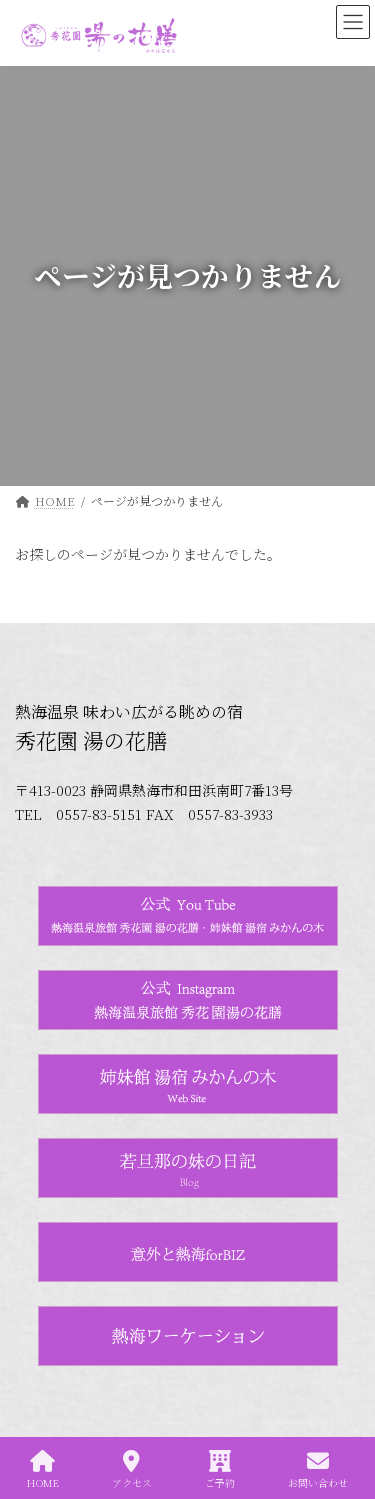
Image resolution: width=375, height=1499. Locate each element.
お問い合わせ (318, 1469)
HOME (43, 1469)
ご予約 (220, 1469)
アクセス (132, 1469)
